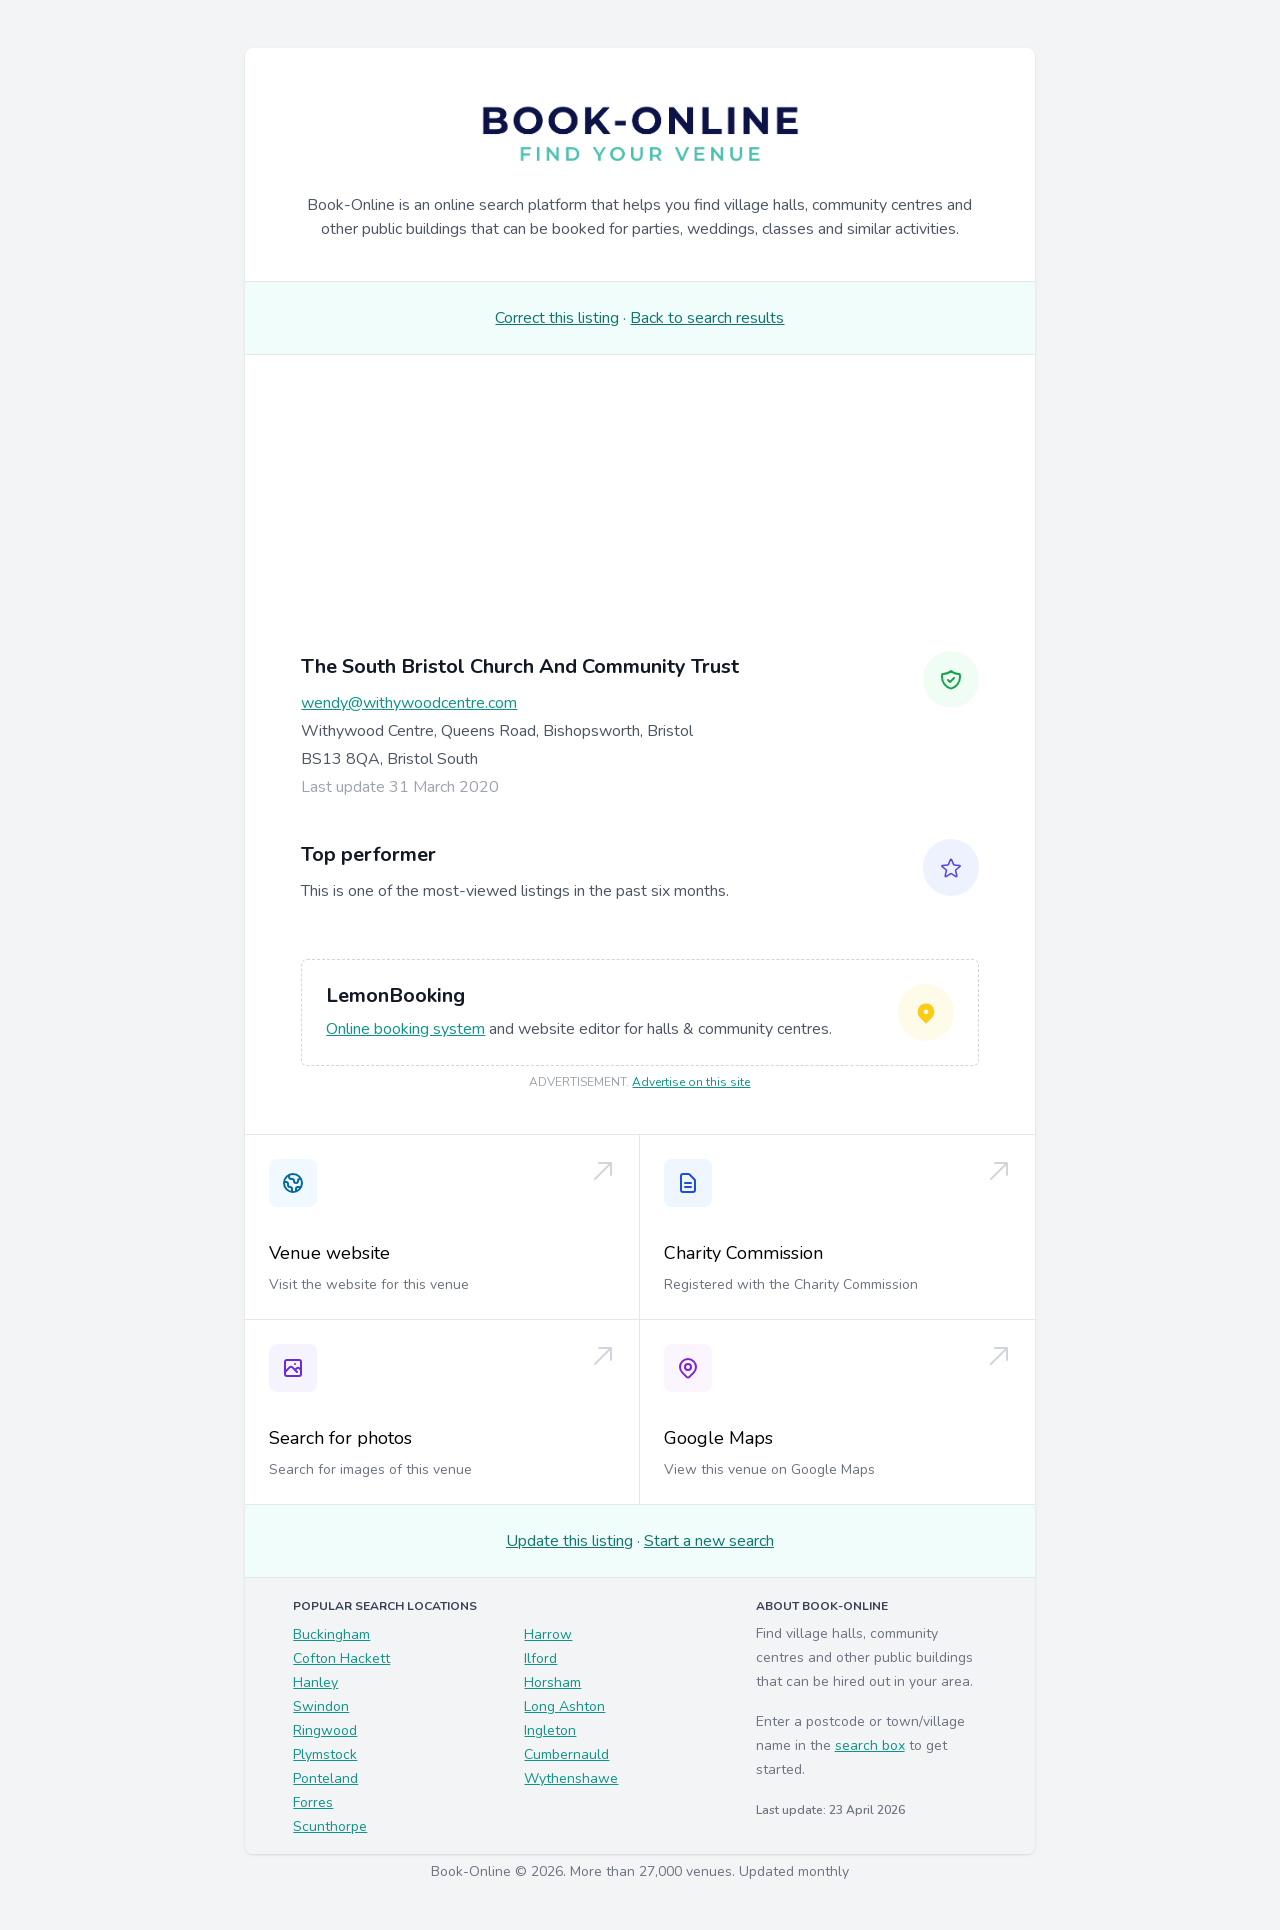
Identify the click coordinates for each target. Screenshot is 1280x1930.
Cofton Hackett (341, 1658)
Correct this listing (557, 318)
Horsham (552, 1682)
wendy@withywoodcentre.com (409, 703)
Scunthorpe (330, 1826)
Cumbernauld (566, 1754)
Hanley (315, 1682)
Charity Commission (743, 1253)
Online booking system (405, 1029)
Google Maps (718, 1438)
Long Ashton (564, 1706)
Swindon (321, 1706)
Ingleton (550, 1730)
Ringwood (325, 1730)
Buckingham (331, 1634)
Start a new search (709, 1541)
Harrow (548, 1634)
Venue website (329, 1253)
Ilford (540, 1658)
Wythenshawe (571, 1778)
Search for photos (340, 1438)
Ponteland (325, 1778)
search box (870, 1745)
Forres (313, 1802)
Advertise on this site (691, 1082)
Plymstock (325, 1754)
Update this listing (569, 1541)
